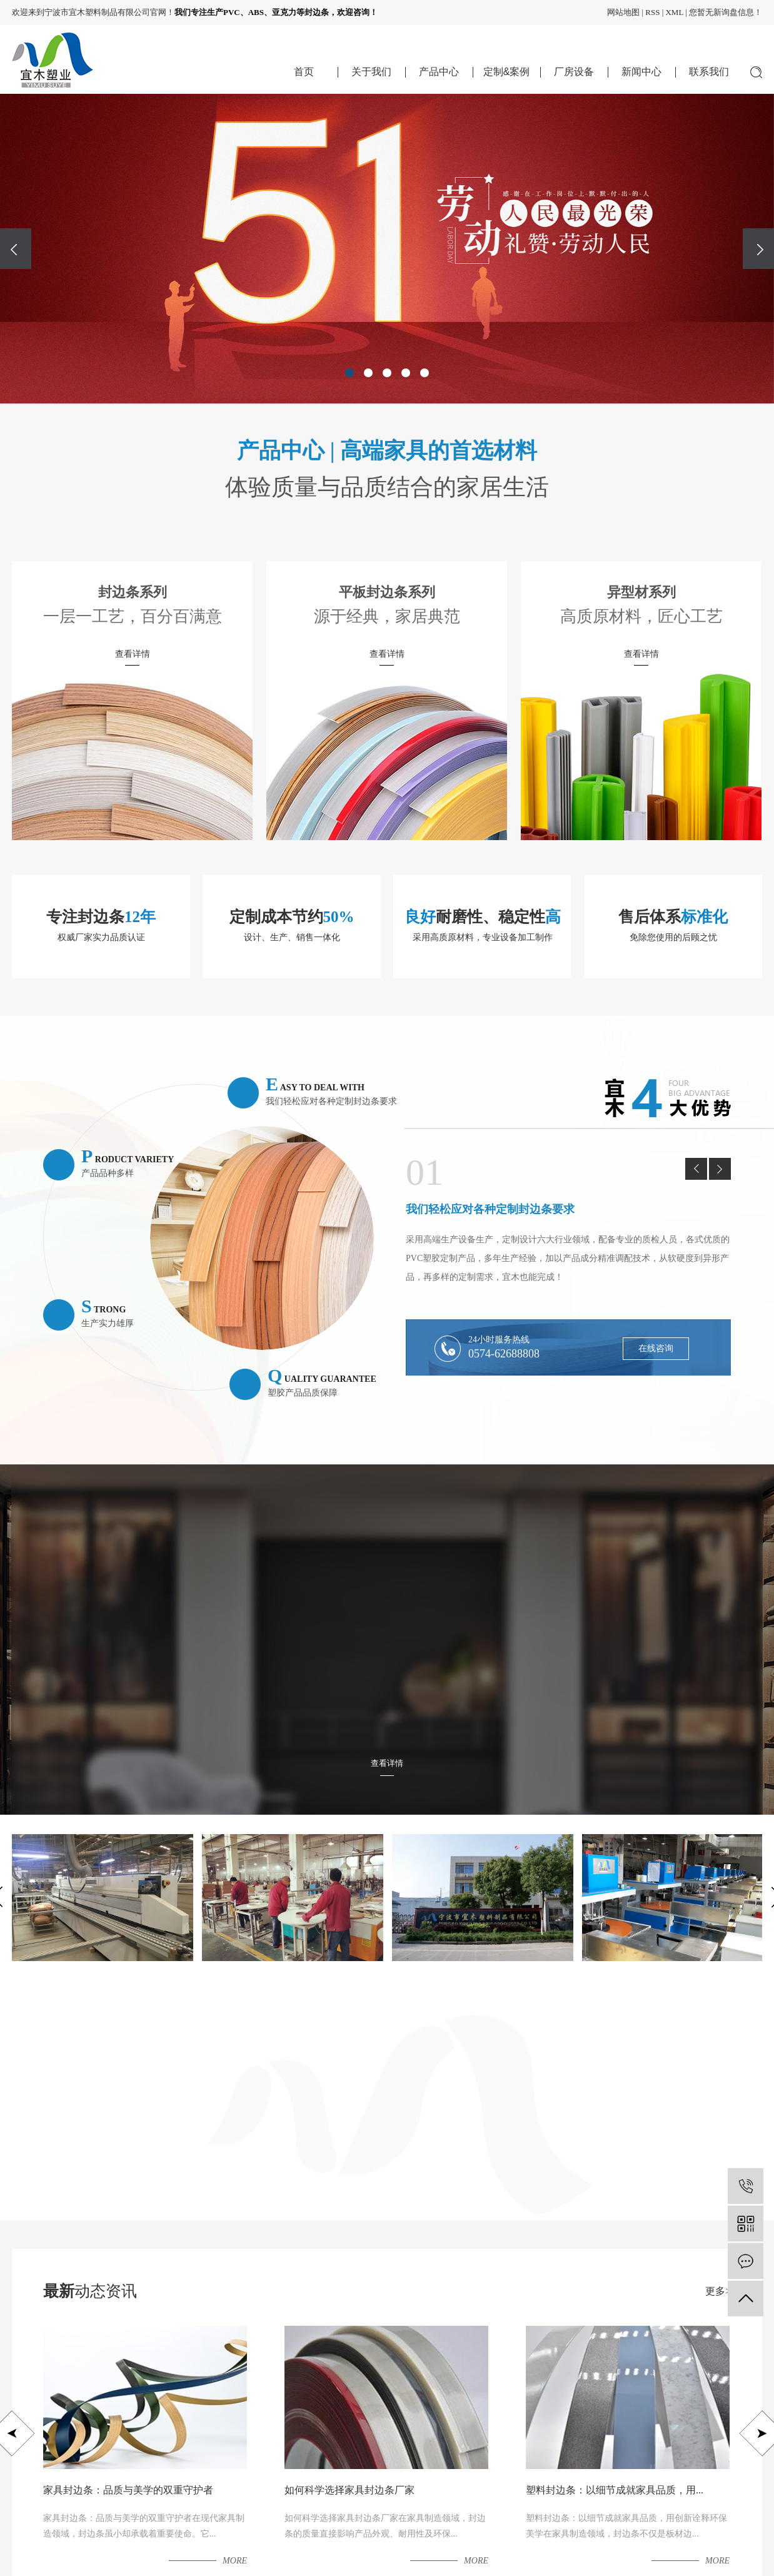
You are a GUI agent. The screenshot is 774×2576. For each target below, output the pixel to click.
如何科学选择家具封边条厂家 (349, 2490)
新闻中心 (641, 71)
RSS (652, 12)
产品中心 (439, 71)
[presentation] (15, 248)
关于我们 (371, 71)
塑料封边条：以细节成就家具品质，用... (614, 2490)
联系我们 (709, 71)
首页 (304, 71)
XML (674, 12)
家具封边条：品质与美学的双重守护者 (128, 2490)
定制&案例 (506, 71)
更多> (718, 2291)
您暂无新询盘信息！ (725, 12)
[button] (349, 372)
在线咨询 (655, 1348)
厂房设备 (574, 71)
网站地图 (623, 12)
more (235, 2560)
